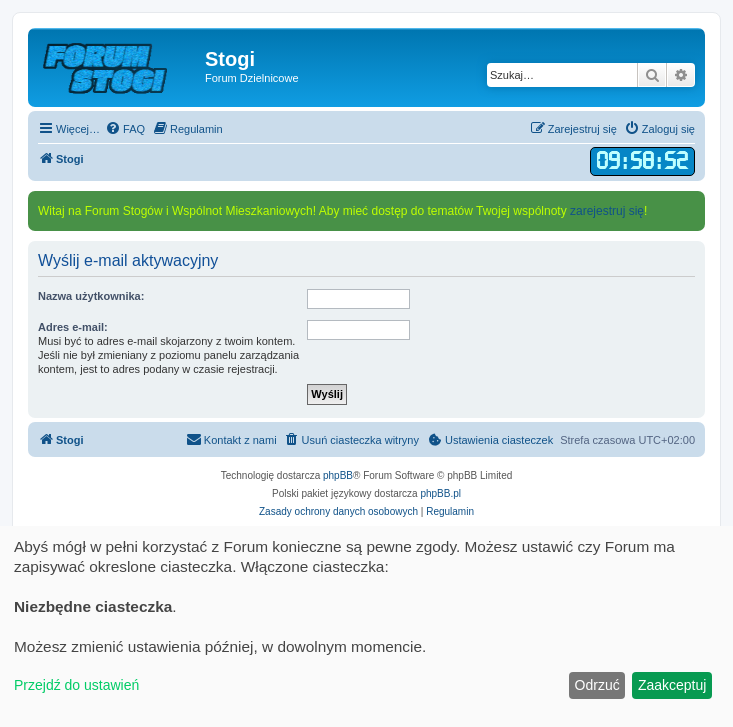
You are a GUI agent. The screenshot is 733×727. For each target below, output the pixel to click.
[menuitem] (125, 129)
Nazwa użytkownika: (91, 296)
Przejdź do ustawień (76, 685)
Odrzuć (597, 685)
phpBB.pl (440, 493)
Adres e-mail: (73, 327)
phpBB (338, 475)
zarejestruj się (607, 211)
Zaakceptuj (672, 685)
